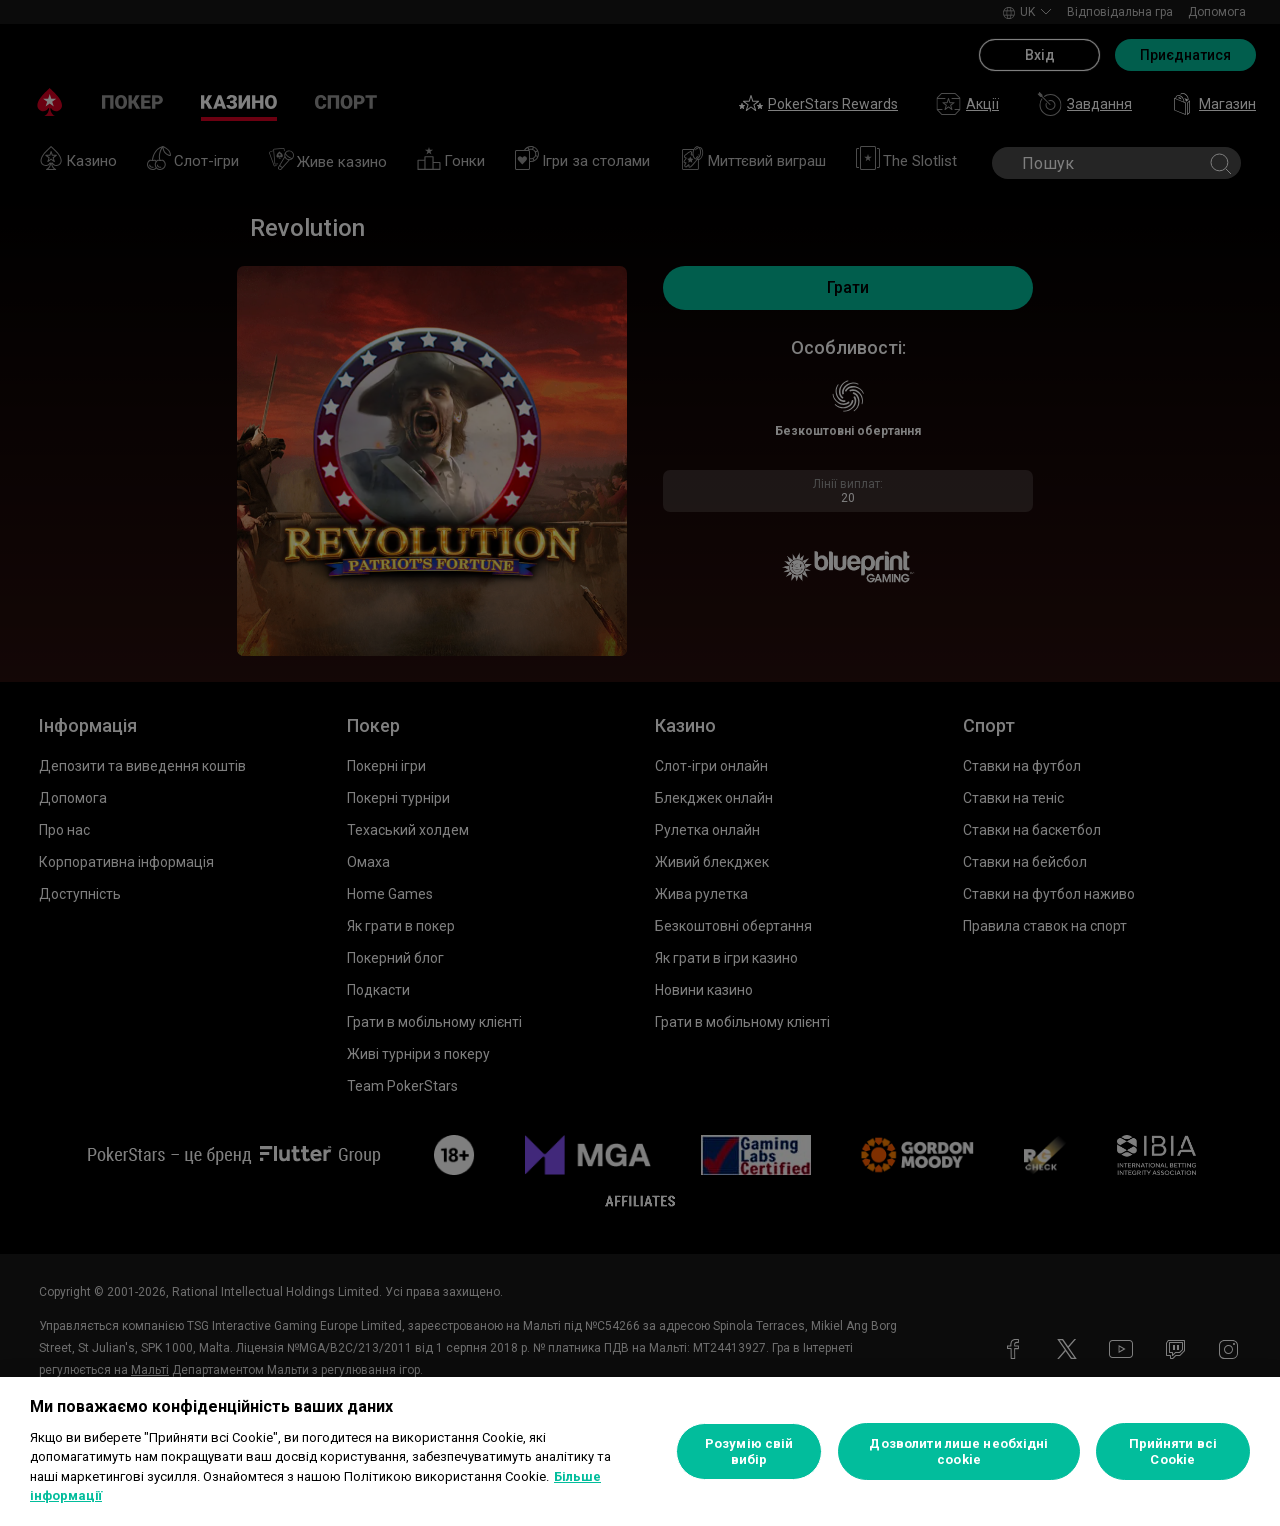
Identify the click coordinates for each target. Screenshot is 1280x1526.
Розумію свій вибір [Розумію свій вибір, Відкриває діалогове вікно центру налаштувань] (749, 1451)
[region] (640, 1451)
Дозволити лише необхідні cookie (958, 1451)
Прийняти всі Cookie (1173, 1451)
